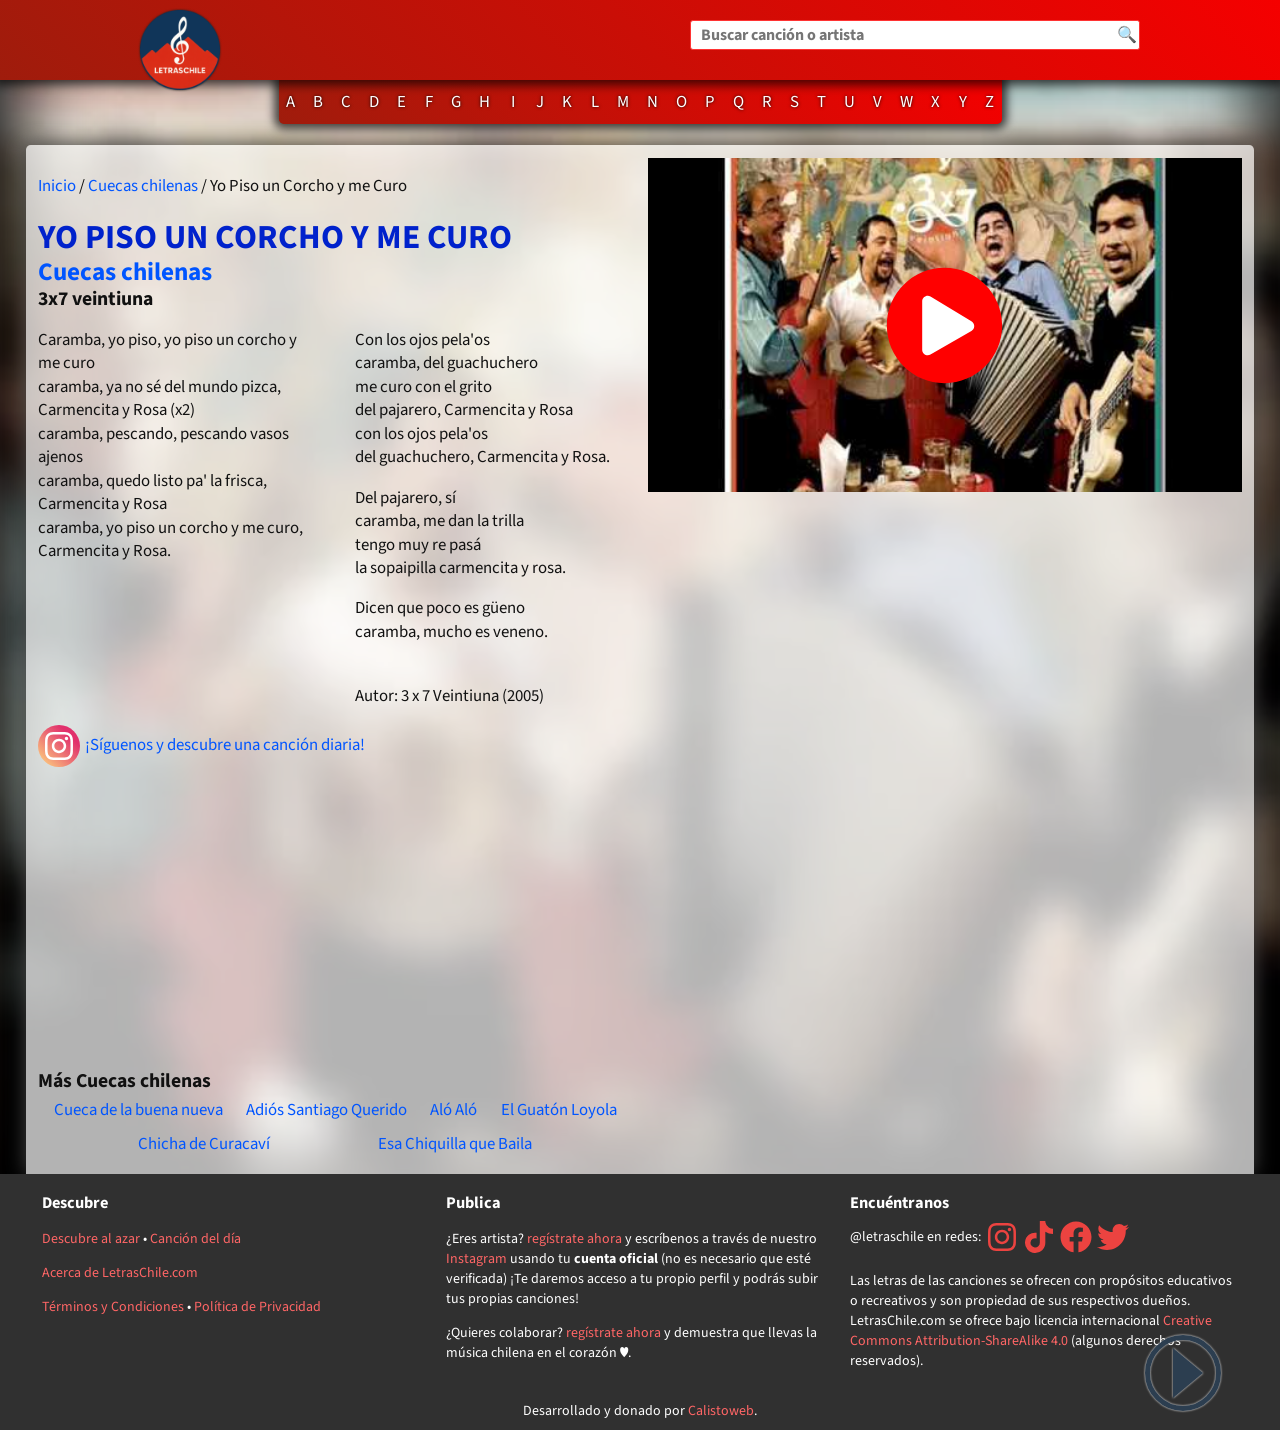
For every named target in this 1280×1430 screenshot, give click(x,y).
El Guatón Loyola (559, 1110)
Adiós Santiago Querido (326, 1110)
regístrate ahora (574, 1239)
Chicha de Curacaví (204, 1144)
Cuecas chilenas (143, 186)
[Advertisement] (335, 910)
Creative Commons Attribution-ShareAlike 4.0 (1031, 1331)
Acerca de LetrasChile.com (120, 1273)
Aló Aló (453, 1110)
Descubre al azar (91, 1239)
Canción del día (195, 1239)
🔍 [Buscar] (1127, 35)
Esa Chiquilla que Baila (455, 1144)
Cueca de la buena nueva (138, 1110)
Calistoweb (721, 1411)
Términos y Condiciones (113, 1307)
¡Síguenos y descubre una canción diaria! (201, 746)
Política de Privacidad (257, 1307)
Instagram (476, 1259)
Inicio (57, 186)
